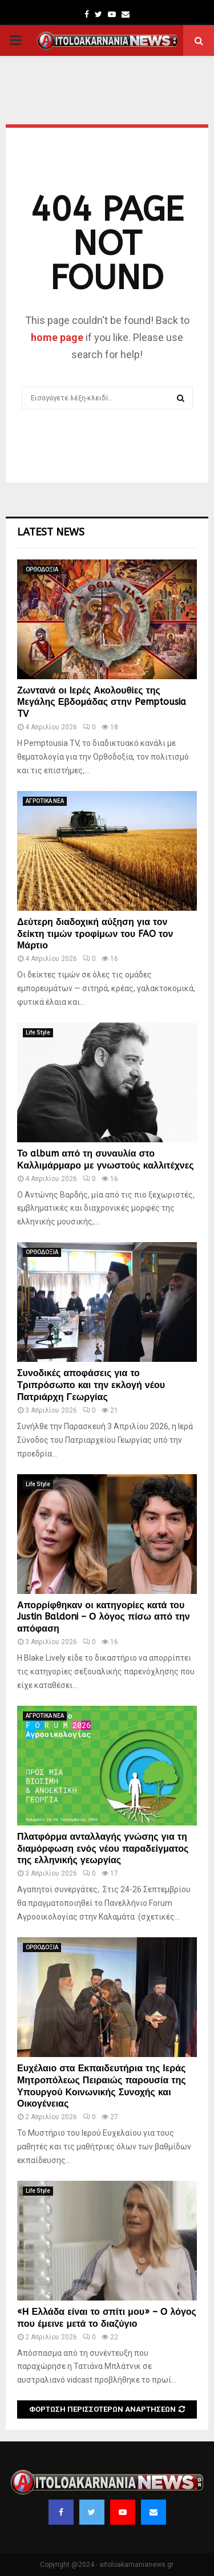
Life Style (38, 1032)
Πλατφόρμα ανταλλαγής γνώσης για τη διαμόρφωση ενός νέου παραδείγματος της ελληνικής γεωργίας (102, 1848)
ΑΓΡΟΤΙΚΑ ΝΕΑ (45, 801)
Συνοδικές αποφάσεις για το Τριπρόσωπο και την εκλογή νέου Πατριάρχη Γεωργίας (91, 1385)
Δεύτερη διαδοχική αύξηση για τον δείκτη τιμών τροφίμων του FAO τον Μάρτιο (95, 933)
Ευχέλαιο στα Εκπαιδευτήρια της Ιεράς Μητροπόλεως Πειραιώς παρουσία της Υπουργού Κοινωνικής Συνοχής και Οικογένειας (101, 2086)
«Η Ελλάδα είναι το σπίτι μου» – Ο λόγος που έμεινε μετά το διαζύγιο (106, 2317)
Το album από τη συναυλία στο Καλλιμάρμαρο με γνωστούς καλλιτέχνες (105, 1159)
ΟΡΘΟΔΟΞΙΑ (42, 569)
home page (57, 337)
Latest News (50, 532)
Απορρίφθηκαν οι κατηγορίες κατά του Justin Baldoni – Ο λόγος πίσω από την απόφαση (103, 1617)
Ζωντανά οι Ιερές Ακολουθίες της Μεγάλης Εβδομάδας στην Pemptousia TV (101, 702)
